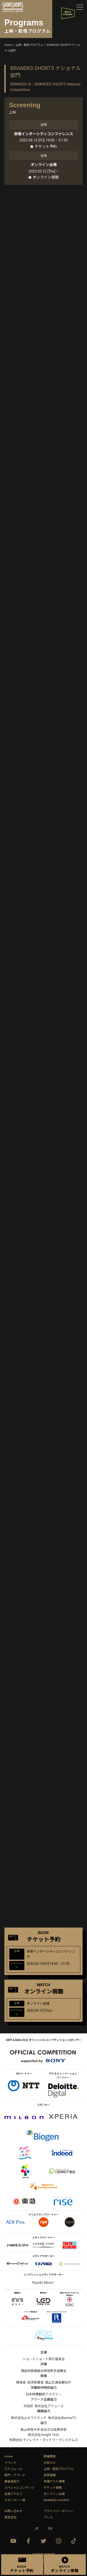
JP (37, 2528)
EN (50, 2528)
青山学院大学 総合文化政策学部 (43, 2429)
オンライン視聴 (46, 177)
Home (8, 2456)
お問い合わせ (13, 2511)
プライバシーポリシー (59, 2511)
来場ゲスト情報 (54, 2481)
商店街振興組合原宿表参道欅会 (43, 2371)
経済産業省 (35, 2382)
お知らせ (50, 2462)
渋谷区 (28, 2406)
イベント (10, 2462)
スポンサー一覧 (15, 2500)
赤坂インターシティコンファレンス (43, 134)
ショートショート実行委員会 (44, 2359)
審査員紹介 (11, 2481)
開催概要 (50, 2456)
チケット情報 (53, 2487)
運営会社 (10, 2517)
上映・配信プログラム (59, 2469)
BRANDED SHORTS (56, 2500)
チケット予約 (46, 146)
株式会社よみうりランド (29, 2418)
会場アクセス (13, 2494)
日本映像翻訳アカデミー (43, 2394)
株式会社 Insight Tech (43, 2435)
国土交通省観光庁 (58, 2382)
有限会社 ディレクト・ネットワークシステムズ (43, 2440)
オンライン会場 (54, 2494)
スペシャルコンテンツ (19, 2487)
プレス (48, 2517)
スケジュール (13, 2469)
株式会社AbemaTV (62, 2418)
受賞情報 (50, 2475)
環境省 (21, 2382)
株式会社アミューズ (49, 2406)
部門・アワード (15, 2475)
